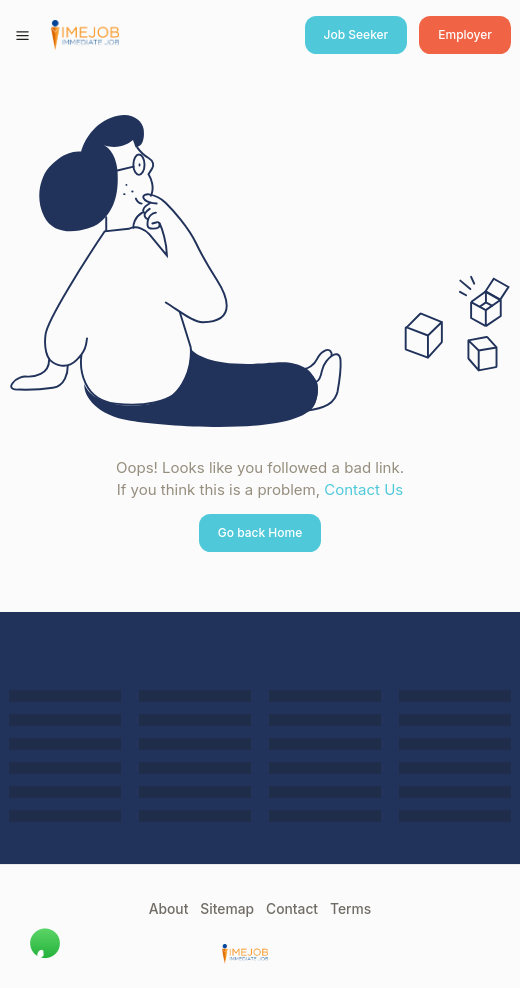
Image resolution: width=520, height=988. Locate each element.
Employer (465, 34)
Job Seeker (356, 34)
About (169, 909)
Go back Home (260, 532)
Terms (350, 909)
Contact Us (363, 489)
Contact (292, 909)
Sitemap (227, 909)
